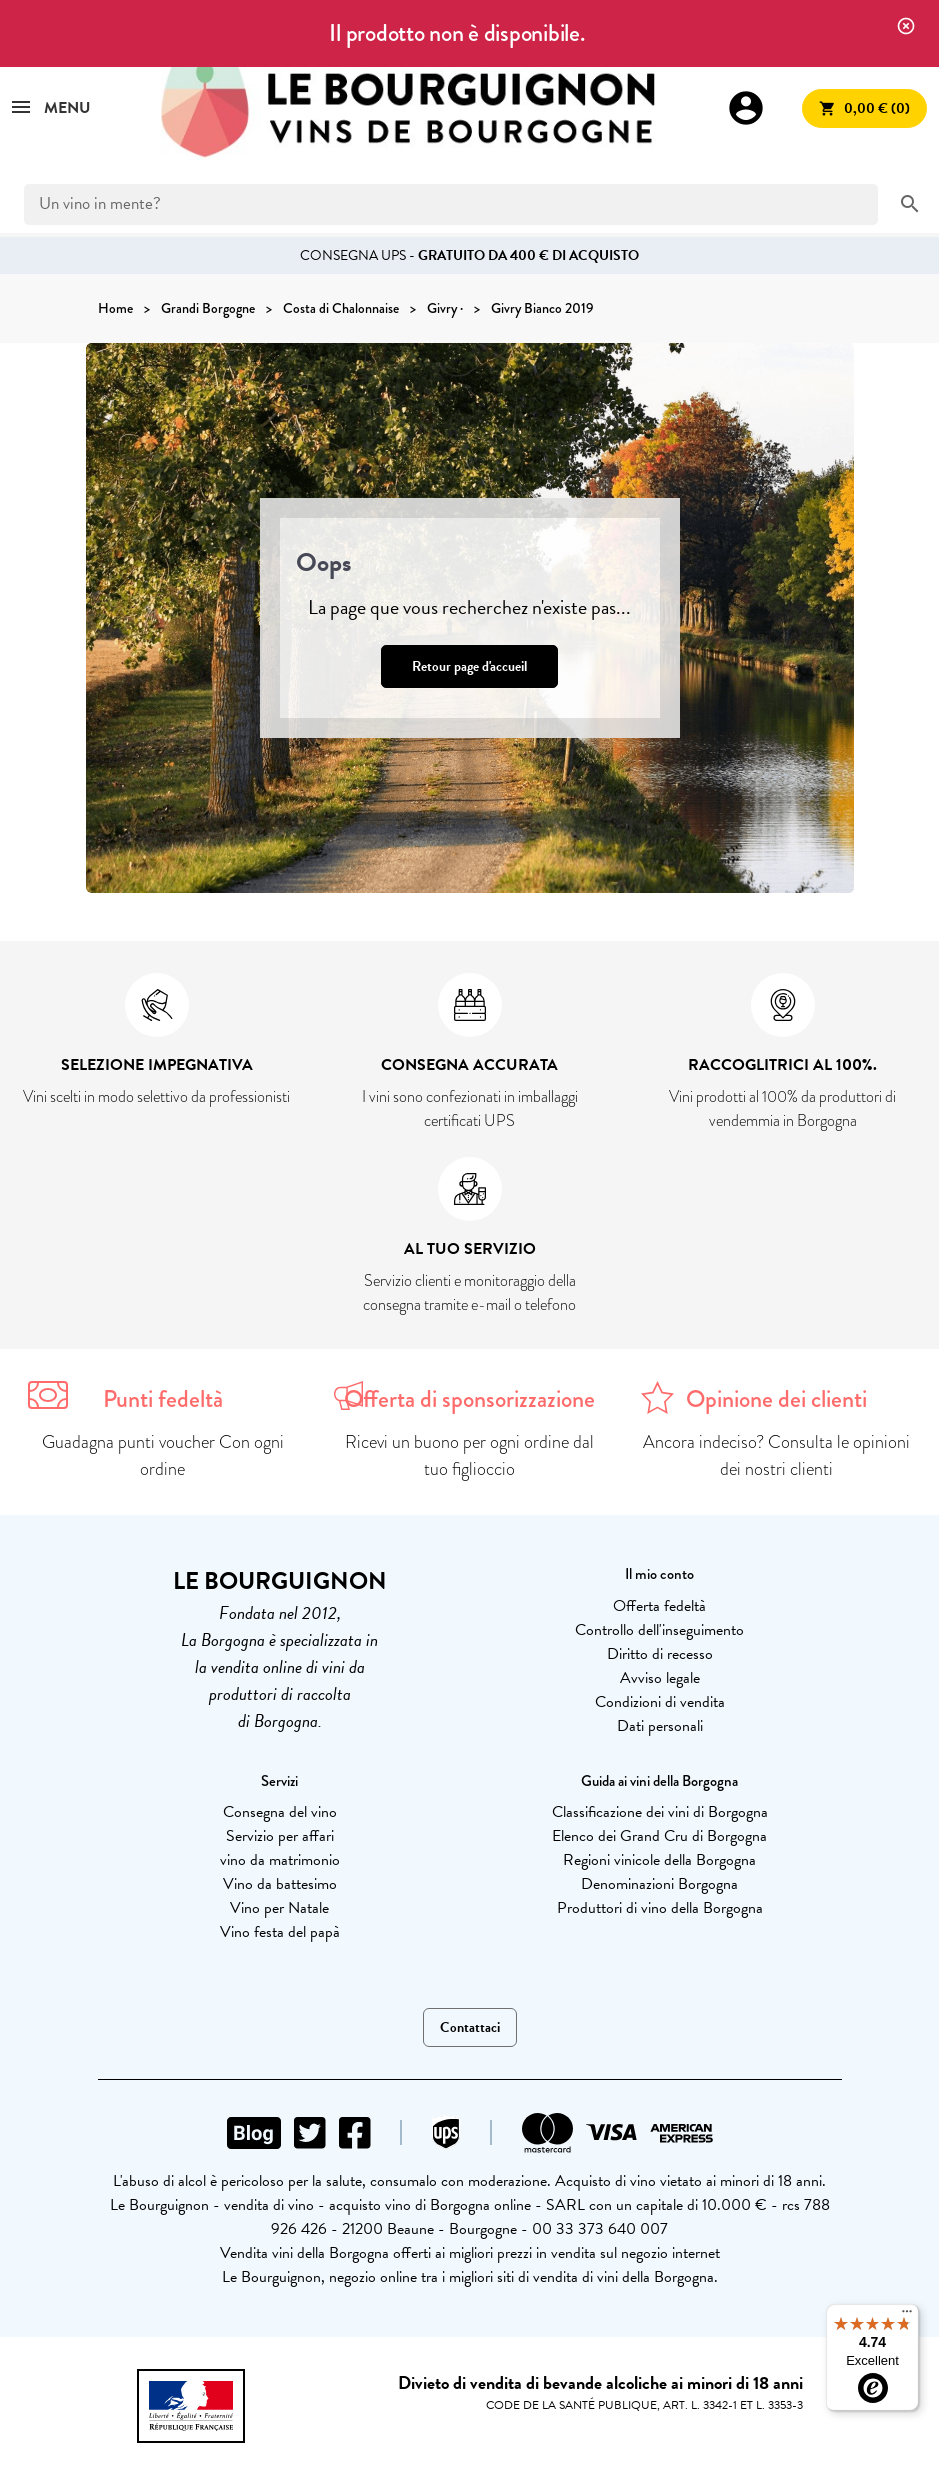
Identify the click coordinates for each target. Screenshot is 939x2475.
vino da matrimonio (280, 1860)
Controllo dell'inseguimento (659, 1630)
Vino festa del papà (280, 1932)
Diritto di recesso (660, 1654)
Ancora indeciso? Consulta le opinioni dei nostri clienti (776, 1455)
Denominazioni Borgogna (659, 1884)
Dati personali (660, 1726)
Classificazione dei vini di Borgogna (660, 1812)
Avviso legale (660, 1678)
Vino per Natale (279, 1908)
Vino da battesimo (280, 1884)
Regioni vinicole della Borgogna (659, 1860)
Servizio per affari (280, 1836)
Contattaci (470, 2027)
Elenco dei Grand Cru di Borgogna (659, 1836)
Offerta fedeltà (659, 1606)
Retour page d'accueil (469, 666)
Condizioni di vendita (660, 1702)
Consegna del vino (280, 1812)
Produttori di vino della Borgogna (660, 1908)
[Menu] (907, 2316)
